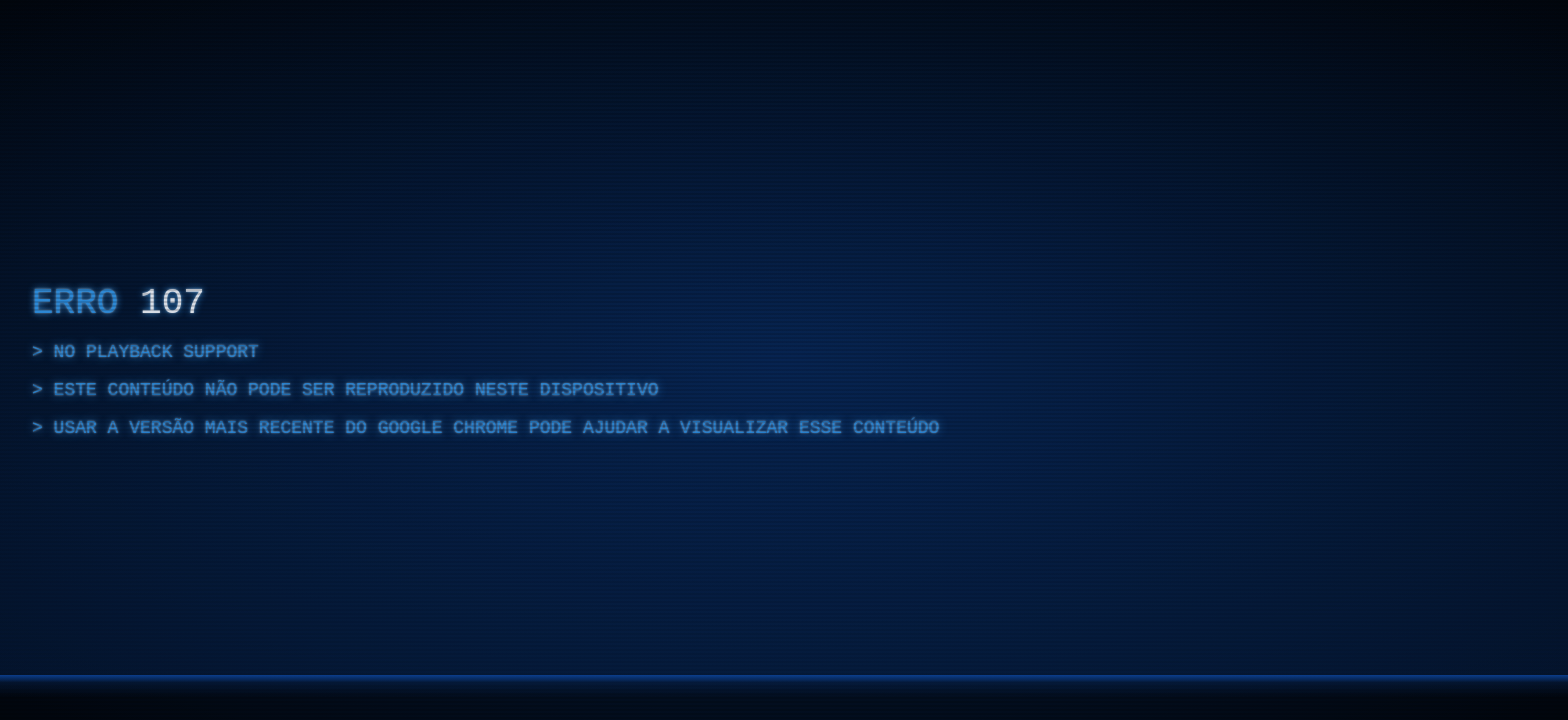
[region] (784, 360)
